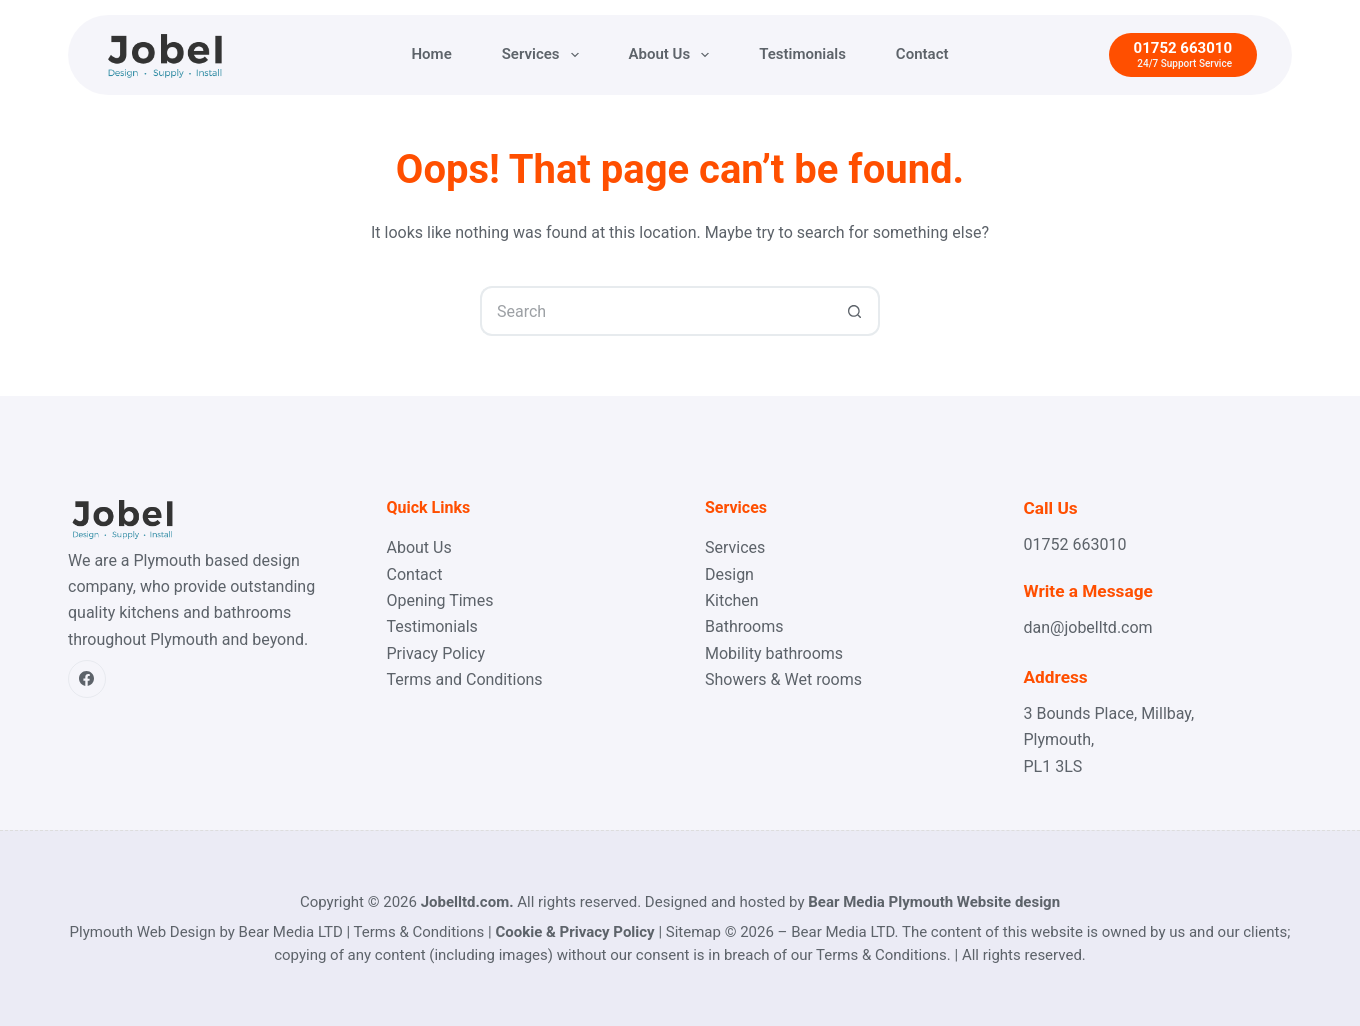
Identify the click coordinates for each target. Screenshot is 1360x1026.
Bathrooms (744, 626)
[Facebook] (87, 679)
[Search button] (855, 311)
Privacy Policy (436, 653)
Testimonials (802, 54)
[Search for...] (655, 311)
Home (432, 54)
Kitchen (732, 600)
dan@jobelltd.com (1088, 627)
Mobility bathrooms (774, 653)
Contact (922, 54)
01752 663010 (1075, 544)
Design (729, 574)
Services (544, 55)
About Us (673, 55)
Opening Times (440, 600)
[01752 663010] (1183, 55)
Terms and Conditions (465, 679)
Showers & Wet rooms (783, 679)
